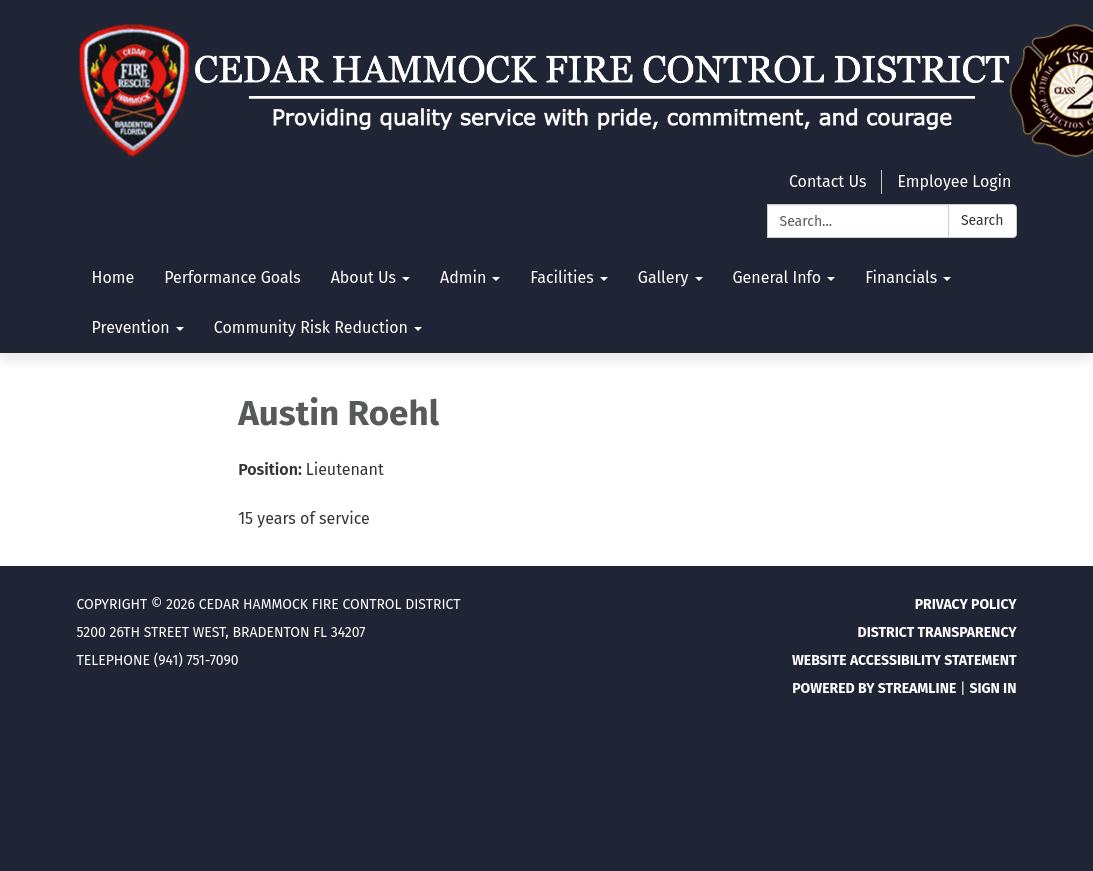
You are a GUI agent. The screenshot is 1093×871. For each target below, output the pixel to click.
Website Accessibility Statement (904, 660)
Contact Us (827, 181)
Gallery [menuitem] (663, 277)
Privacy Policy (966, 604)
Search (982, 220)
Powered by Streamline (874, 688)
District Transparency (937, 632)
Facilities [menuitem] (561, 277)
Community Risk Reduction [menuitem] (311, 327)
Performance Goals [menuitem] (232, 277)
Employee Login (954, 181)
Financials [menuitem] (901, 277)
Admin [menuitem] (463, 277)
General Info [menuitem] (777, 277)
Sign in (992, 688)
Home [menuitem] (113, 277)
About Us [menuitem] (363, 277)
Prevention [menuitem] (131, 327)
